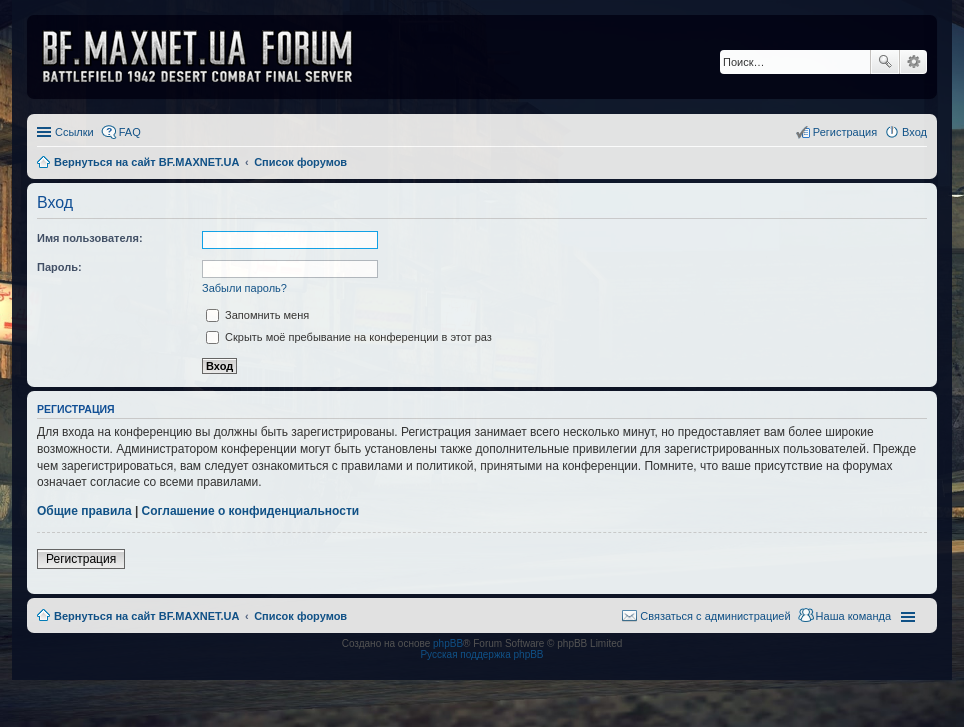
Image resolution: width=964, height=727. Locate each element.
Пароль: (59, 267)
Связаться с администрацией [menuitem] (715, 616)
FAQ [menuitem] (130, 132)
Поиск (885, 62)
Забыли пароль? (244, 288)
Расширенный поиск (913, 62)
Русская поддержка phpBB (481, 654)
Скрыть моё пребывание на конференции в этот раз (349, 337)
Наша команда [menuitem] (853, 616)
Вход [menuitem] (914, 132)
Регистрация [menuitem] (845, 132)
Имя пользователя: (90, 238)
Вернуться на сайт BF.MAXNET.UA (146, 616)
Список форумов (300, 616)
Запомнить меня (257, 315)
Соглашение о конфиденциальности (251, 511)
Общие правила (84, 511)
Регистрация (81, 559)
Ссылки (74, 132)
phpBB (448, 643)
